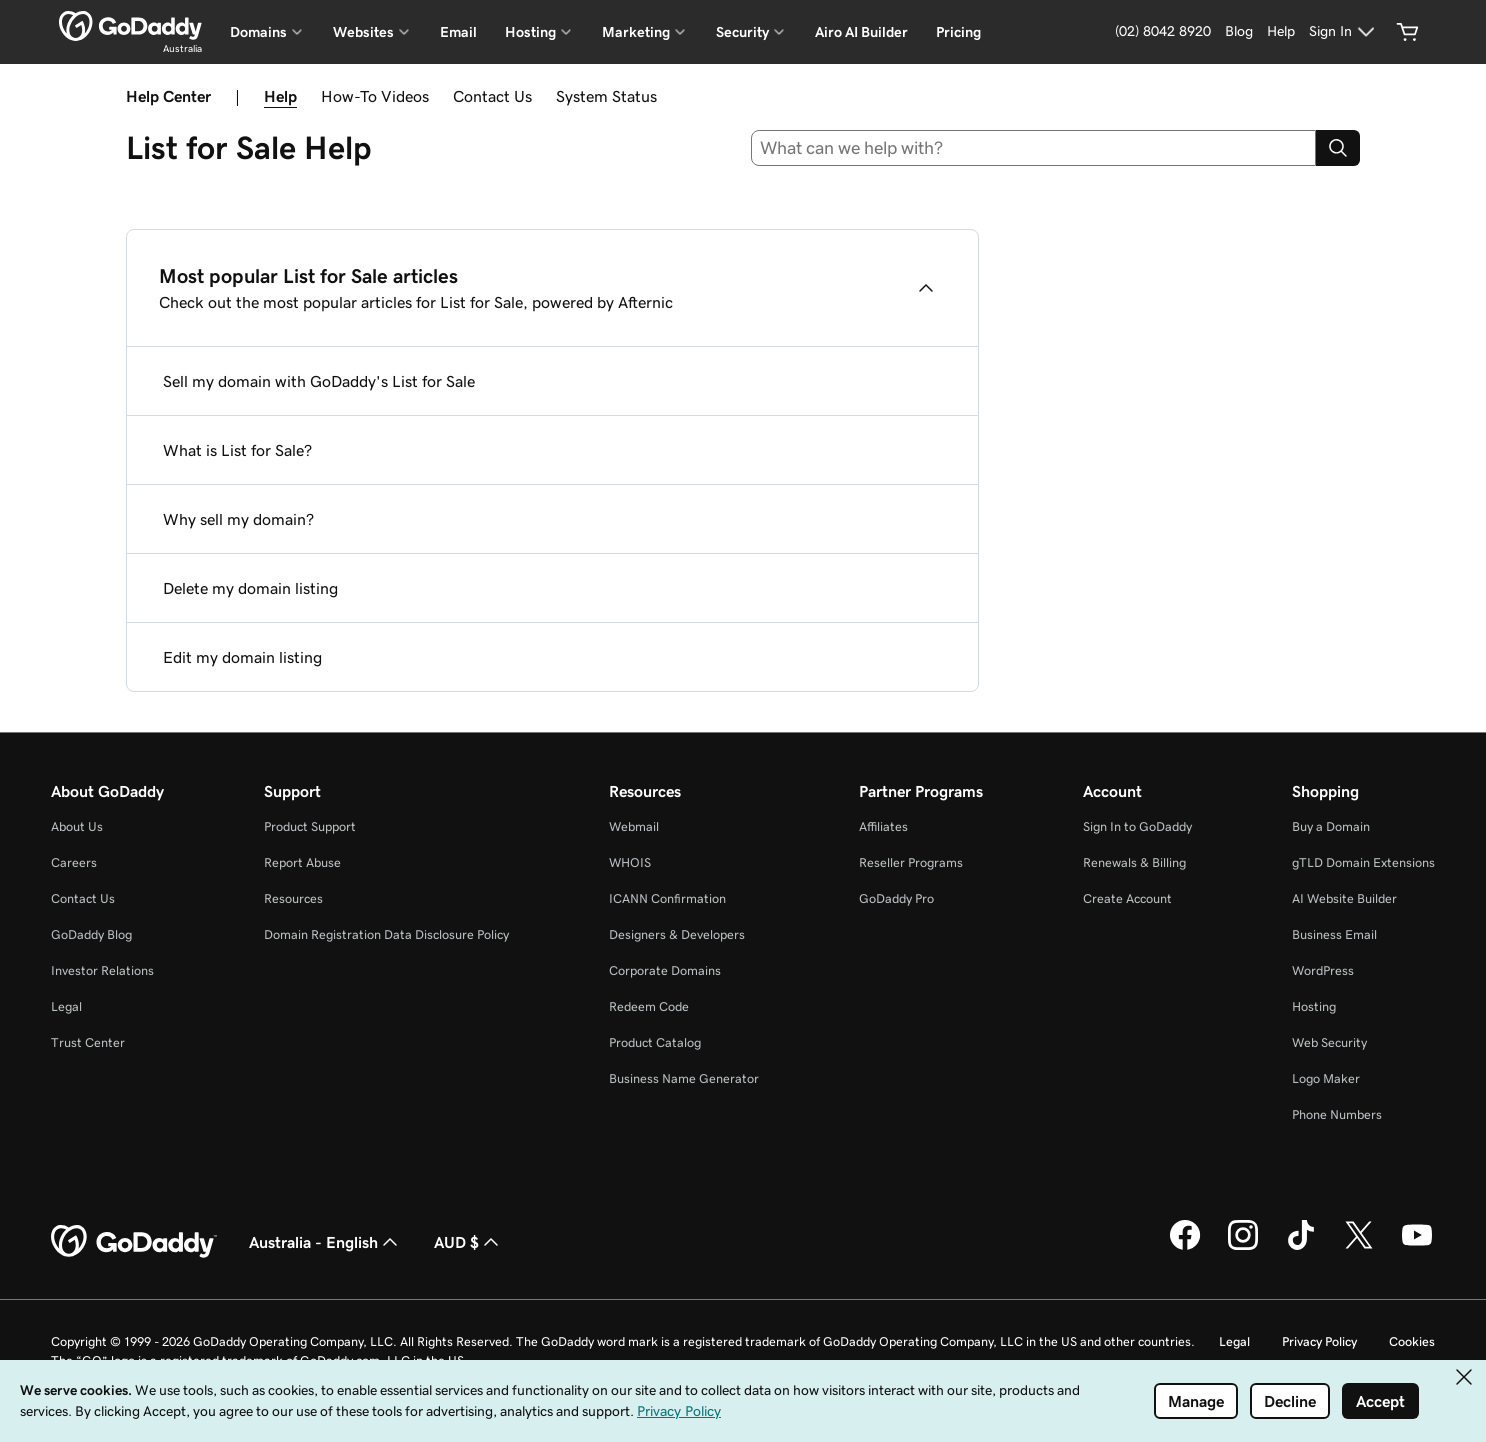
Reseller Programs (911, 862)
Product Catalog (655, 1042)
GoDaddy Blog (91, 934)
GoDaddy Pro (896, 898)
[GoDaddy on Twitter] (1359, 1247)
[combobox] (1034, 148)
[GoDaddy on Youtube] (1417, 1247)
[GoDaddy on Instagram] (1243, 1247)
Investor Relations (102, 970)
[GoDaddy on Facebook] (1185, 1247)
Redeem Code (649, 1006)
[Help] (1281, 32)
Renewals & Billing (1134, 862)
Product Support (310, 826)
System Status (606, 96)
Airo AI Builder (861, 32)
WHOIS (630, 862)
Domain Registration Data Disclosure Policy (386, 934)
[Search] (1338, 148)
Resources (293, 898)
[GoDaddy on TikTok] (1301, 1247)
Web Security (1329, 1042)
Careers (74, 862)
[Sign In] (1344, 32)
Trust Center (88, 1042)
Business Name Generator (684, 1078)
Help (280, 96)
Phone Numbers (1337, 1114)
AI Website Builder (1344, 898)
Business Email (1334, 934)
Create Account (1127, 898)
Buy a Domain (1331, 826)
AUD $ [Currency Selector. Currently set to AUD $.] (468, 1242)
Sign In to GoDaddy (1137, 826)
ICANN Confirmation (667, 898)
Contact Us (492, 96)
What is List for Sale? (237, 450)
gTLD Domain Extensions (1363, 862)
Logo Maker (1326, 1078)
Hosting (1314, 1006)
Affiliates (883, 826)
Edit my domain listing (242, 657)
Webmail (634, 826)
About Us (77, 826)
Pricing (958, 32)
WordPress (1323, 970)
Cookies (1412, 1341)
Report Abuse (302, 862)
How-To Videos (375, 96)
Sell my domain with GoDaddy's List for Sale (319, 381)
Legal (66, 1006)
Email (458, 32)
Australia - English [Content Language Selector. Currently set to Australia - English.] (325, 1242)
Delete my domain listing (250, 588)
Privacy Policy (1319, 1341)
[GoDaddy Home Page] (134, 1242)
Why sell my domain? (238, 519)
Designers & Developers (677, 934)
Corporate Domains (665, 970)
